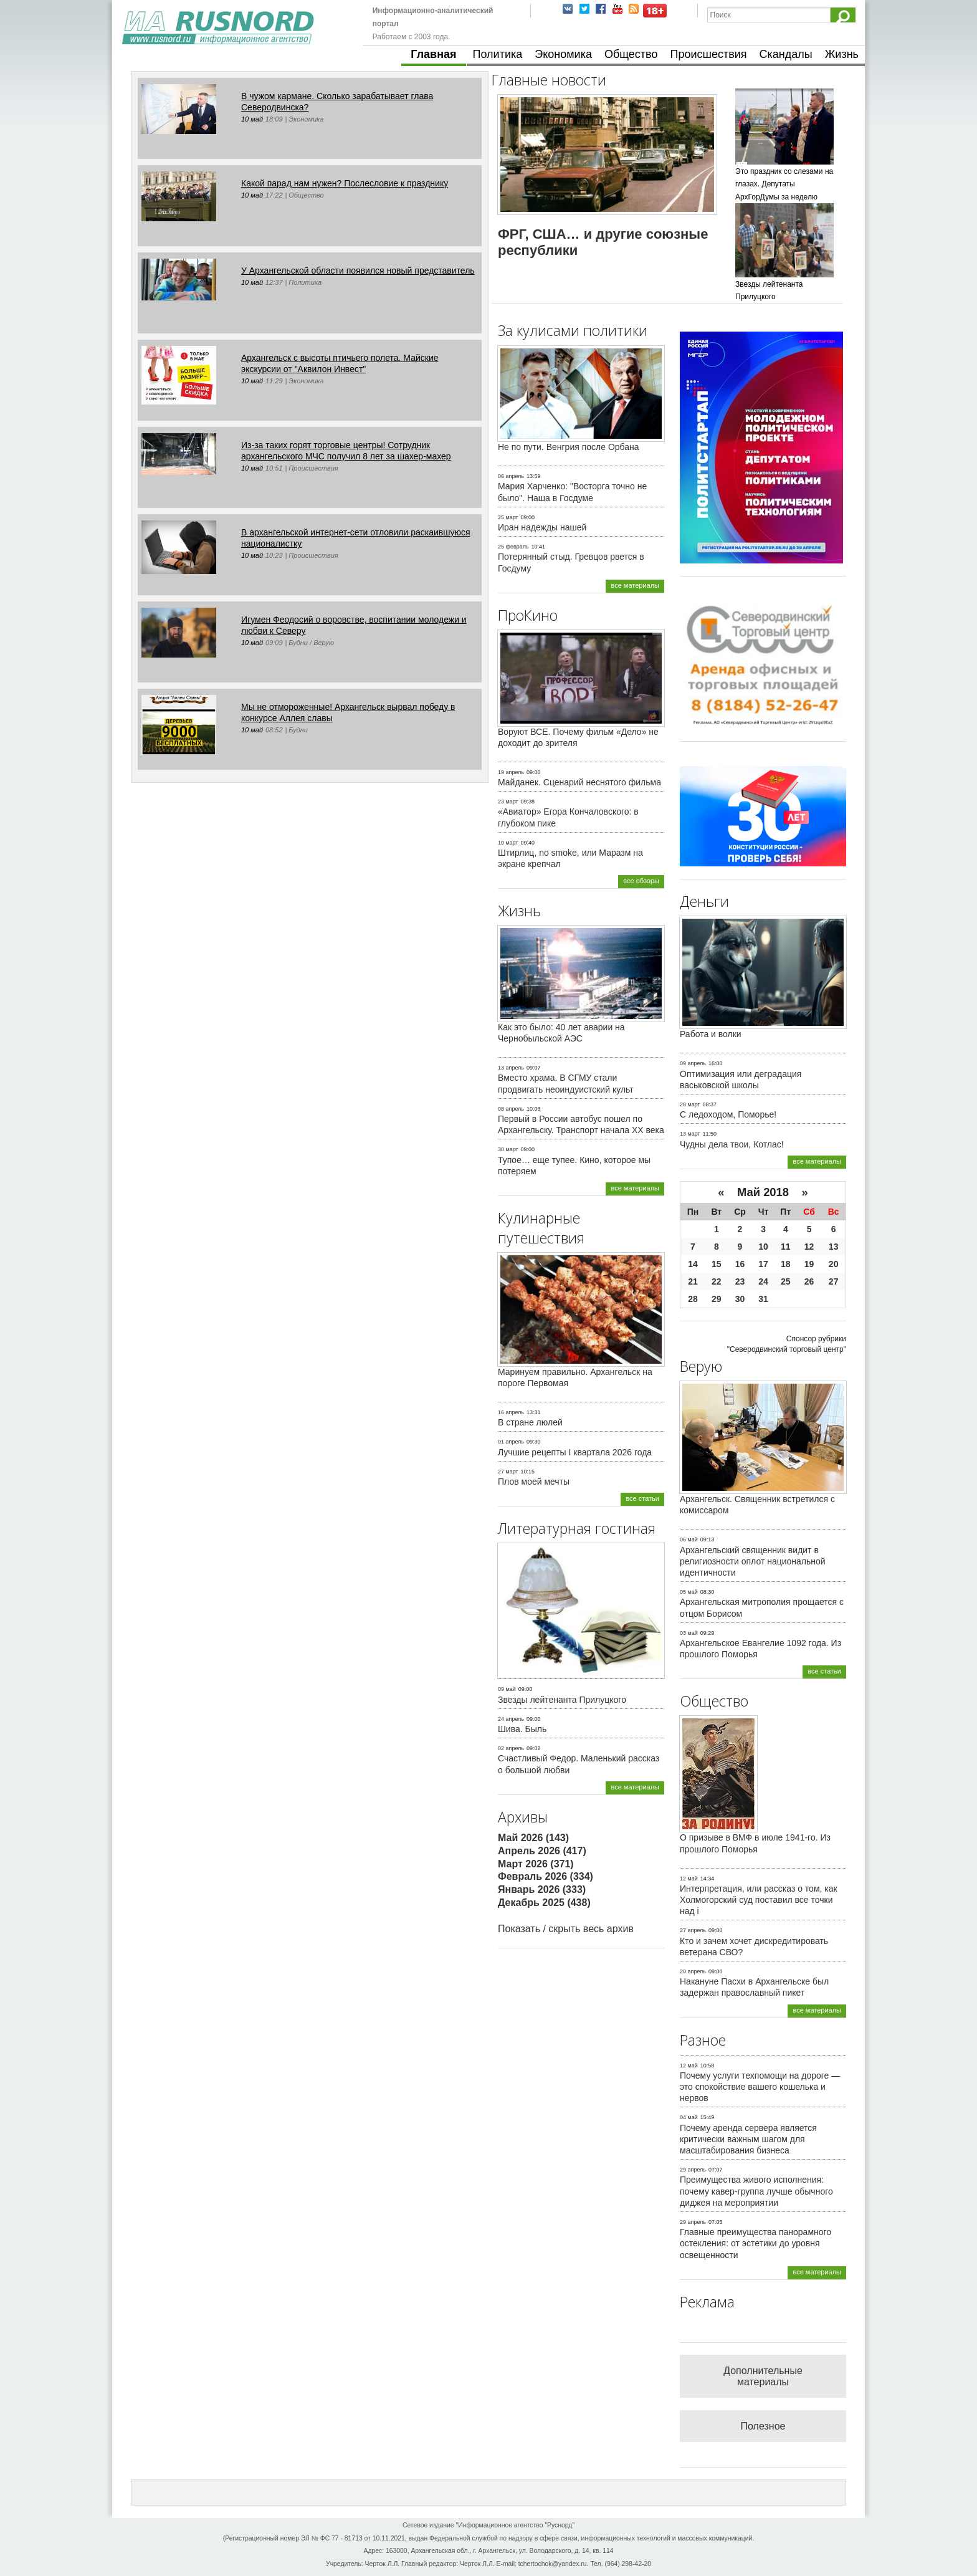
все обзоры (641, 880)
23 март (508, 801)
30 (740, 1299)
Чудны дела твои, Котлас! (732, 1144)
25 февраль (513, 546)
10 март (508, 843)
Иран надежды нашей (542, 527)
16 (740, 1264)
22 (717, 1281)
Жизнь (842, 54)
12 (809, 1247)
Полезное (763, 2426)
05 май (689, 1592)
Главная (433, 54)
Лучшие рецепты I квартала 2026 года (575, 1452)
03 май (689, 1633)
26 (809, 1281)
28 (693, 1299)
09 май (507, 1689)
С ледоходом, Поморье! (728, 1114)
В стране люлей (530, 1422)
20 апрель (693, 1971)
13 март (690, 1134)
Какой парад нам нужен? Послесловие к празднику (344, 183)
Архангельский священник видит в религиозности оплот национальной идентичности (753, 1561)
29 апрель (693, 2170)
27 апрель (693, 1930)
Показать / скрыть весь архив (566, 1928)
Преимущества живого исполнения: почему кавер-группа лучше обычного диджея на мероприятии (756, 2191)
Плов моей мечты (534, 1482)
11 (786, 1247)
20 (834, 1264)
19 (809, 1264)
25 (786, 1281)
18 (786, 1264)
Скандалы (786, 54)
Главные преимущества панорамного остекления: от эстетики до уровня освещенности (755, 2243)
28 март (690, 1104)
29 (717, 1299)
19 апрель (511, 772)
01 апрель (511, 1442)
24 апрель (511, 1719)
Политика (498, 54)
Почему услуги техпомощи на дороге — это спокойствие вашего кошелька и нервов (760, 2087)
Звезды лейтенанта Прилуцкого (562, 1700)
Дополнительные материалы (763, 2376)
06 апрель (511, 476)
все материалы (635, 585)
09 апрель (693, 1063)
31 (763, 1299)
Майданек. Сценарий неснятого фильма (579, 782)
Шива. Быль (522, 1729)
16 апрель (511, 1412)
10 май (252, 119)
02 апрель (511, 1748)
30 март (508, 1149)
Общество (631, 54)
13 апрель (511, 1068)
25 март (508, 517)
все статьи (642, 1498)
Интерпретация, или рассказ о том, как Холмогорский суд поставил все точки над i (758, 1900)
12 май (689, 1878)
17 (763, 1264)
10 (763, 1247)
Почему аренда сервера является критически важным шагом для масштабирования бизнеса (748, 2139)
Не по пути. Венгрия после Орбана (568, 447)
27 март (508, 1471)
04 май (689, 2117)
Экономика (563, 54)
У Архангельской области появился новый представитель (358, 270)
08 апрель (511, 1109)
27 (834, 1281)
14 (693, 1264)
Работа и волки (710, 1034)
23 (740, 1281)
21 (693, 1281)
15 (717, 1264)
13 (834, 1247)
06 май (689, 1539)
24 (763, 1281)
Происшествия (708, 54)
